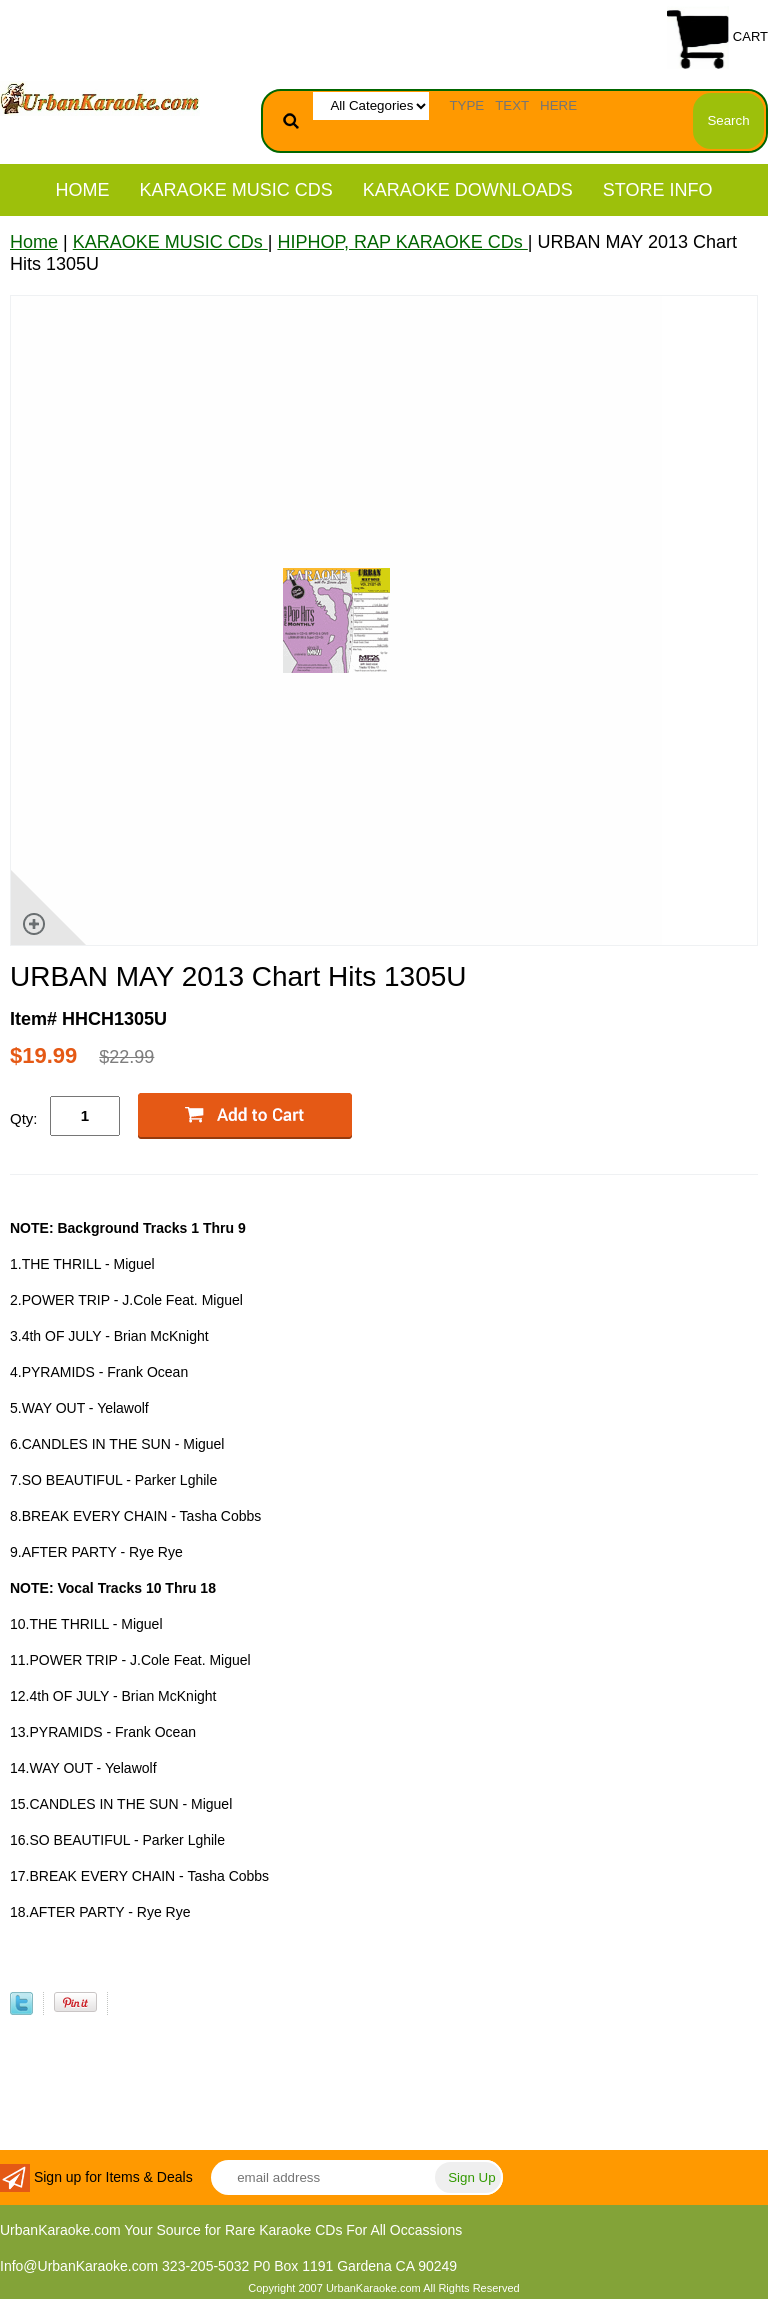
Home (83, 190)
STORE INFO (658, 190)
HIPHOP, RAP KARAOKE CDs (402, 242)
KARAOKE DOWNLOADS (468, 190)
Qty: (24, 1118)
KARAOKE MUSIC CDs (236, 190)
